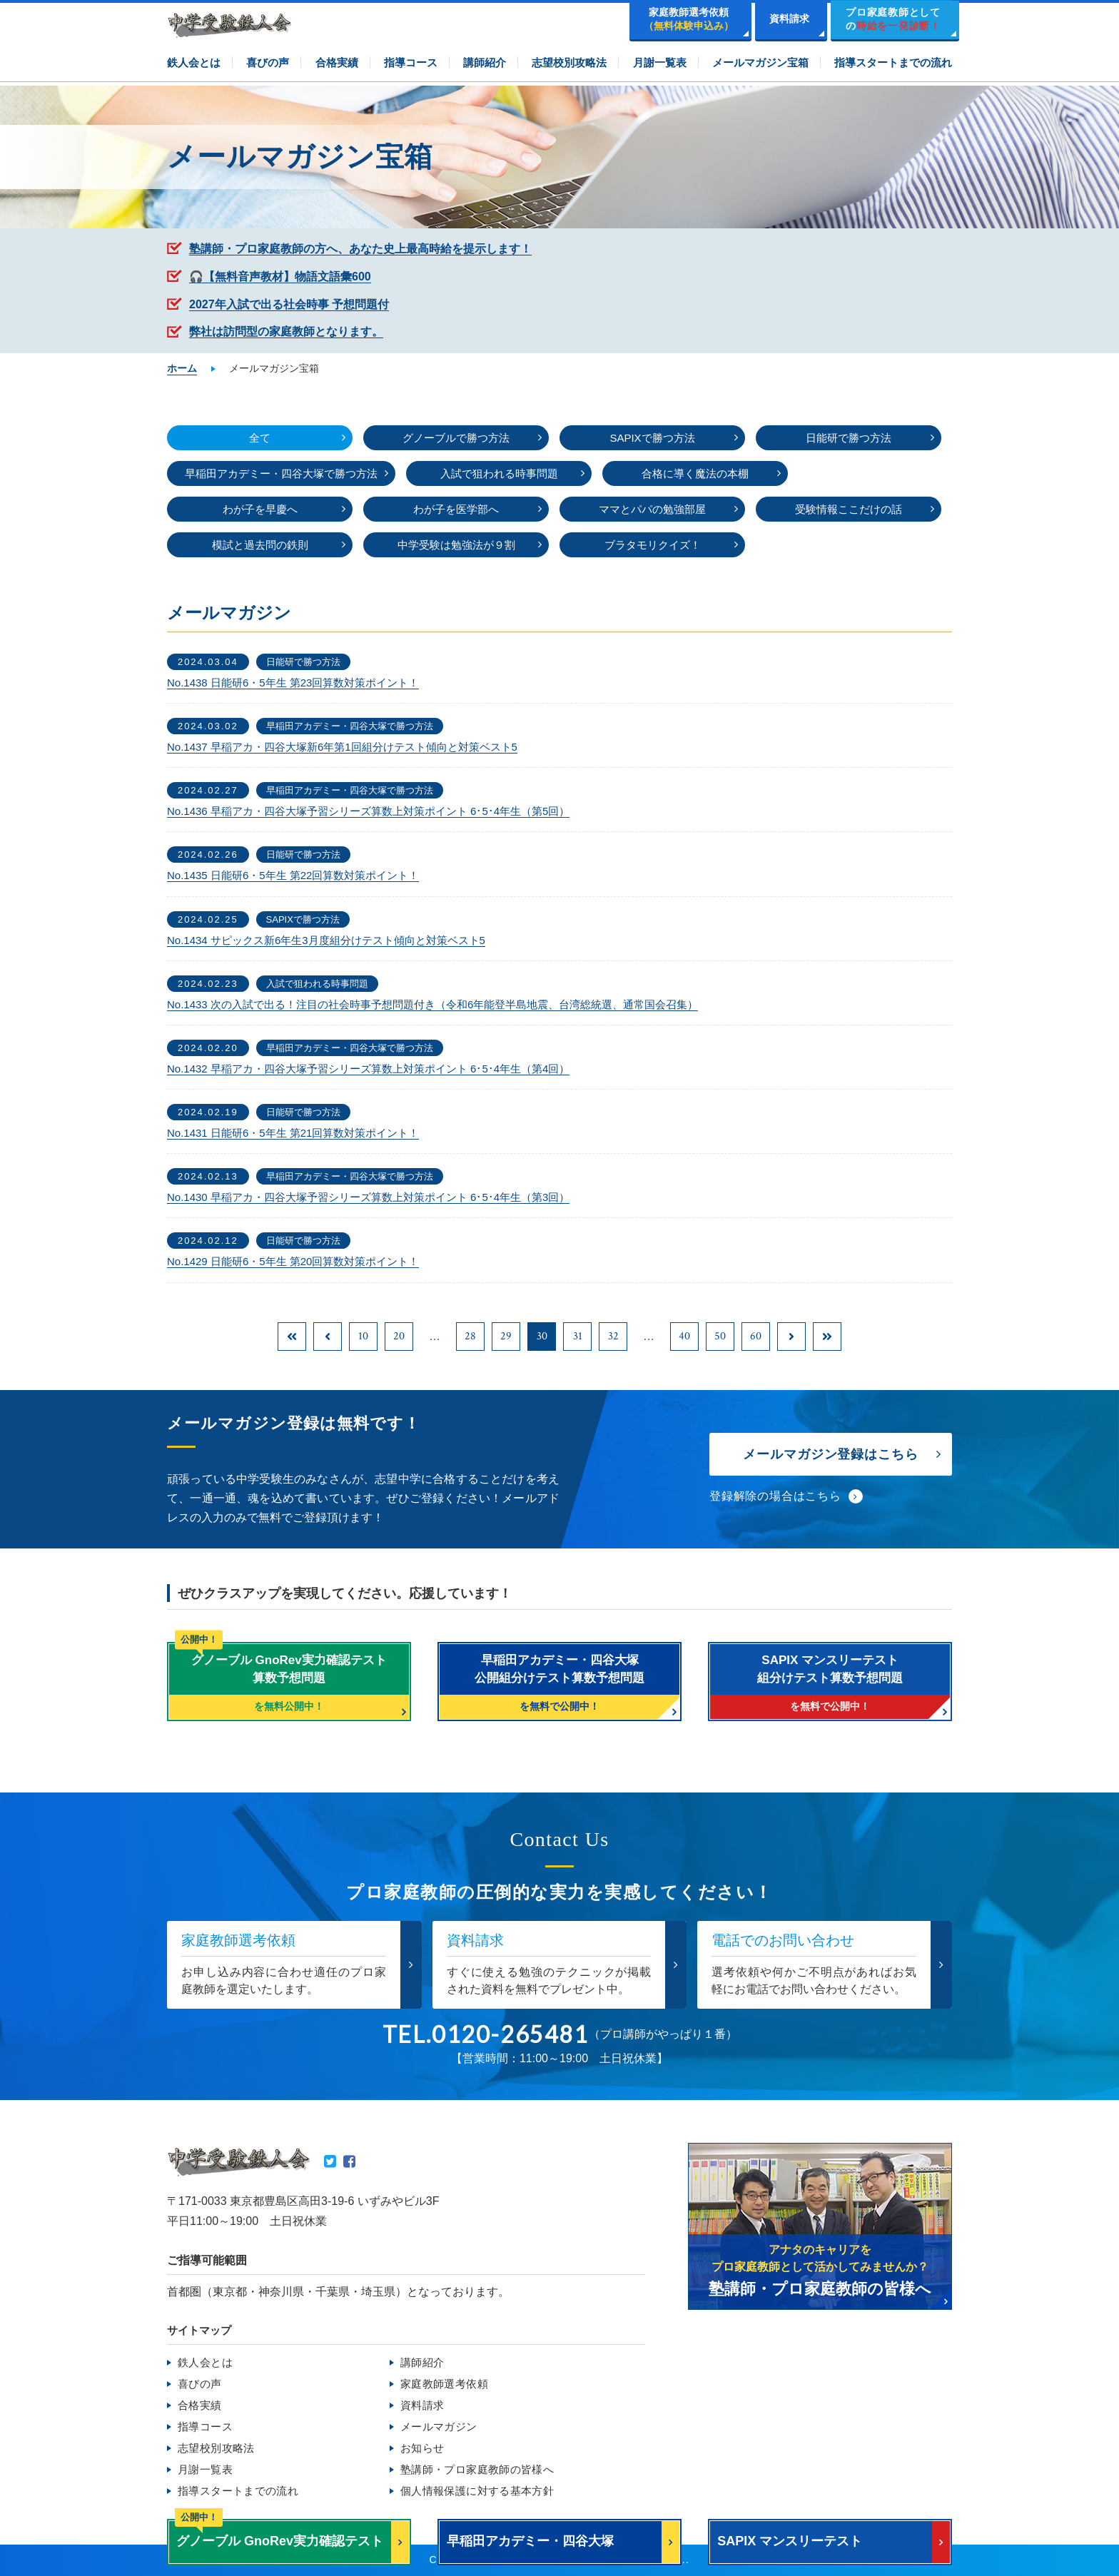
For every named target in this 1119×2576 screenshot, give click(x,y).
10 (363, 1336)
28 (470, 1336)
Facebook (349, 2161)
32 (613, 1336)
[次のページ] (791, 1336)
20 (399, 1336)
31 (577, 1336)
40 (684, 1336)
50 (720, 1336)
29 (506, 1336)
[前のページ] (327, 1336)
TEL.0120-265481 (486, 2034)
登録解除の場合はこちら (775, 1496)
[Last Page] (827, 1336)
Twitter (330, 2161)
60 (755, 1336)
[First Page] (292, 1336)
